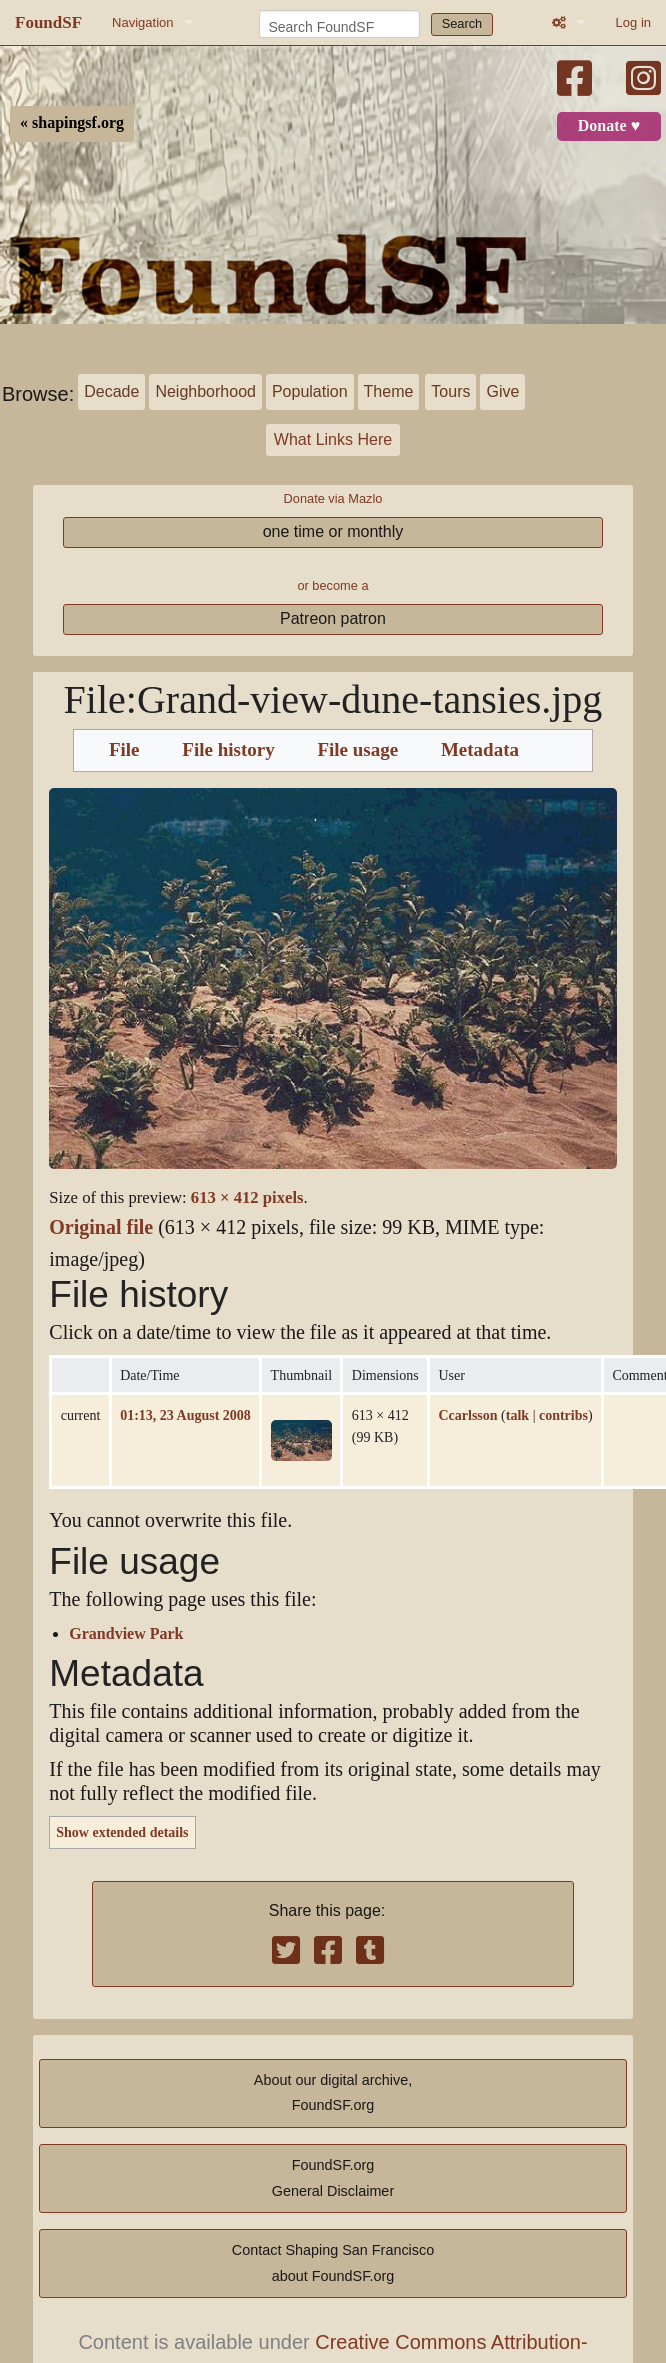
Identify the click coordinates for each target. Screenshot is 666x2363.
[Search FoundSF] (339, 24)
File (124, 750)
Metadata (480, 750)
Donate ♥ (609, 126)
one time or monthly (333, 531)
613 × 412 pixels (247, 1197)
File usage (357, 750)
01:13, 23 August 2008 (185, 1415)
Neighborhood (205, 391)
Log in (633, 22)
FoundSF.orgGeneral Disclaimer (333, 2178)
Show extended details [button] (122, 1832)
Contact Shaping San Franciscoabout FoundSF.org (333, 2263)
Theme (389, 391)
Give (502, 391)
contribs (563, 1415)
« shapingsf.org (72, 123)
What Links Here (333, 439)
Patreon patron (333, 618)
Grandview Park (126, 1634)
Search (462, 23)
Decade (111, 391)
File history (228, 750)
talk (517, 1415)
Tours (450, 391)
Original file (101, 1227)
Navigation (142, 22)
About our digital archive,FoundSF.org (333, 2093)
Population (310, 391)
